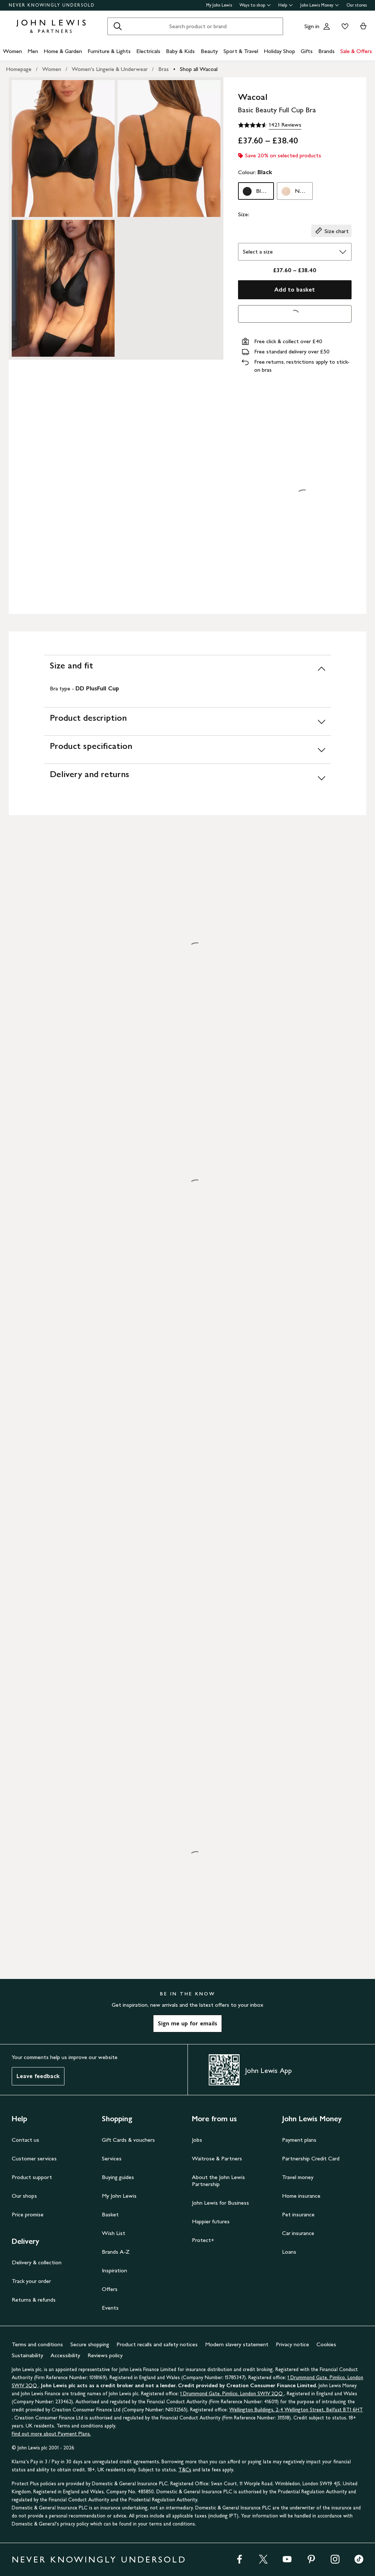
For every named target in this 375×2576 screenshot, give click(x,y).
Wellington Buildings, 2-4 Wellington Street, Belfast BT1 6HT (296, 2410)
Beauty (209, 51)
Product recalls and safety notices (157, 2344)
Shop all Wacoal (199, 68)
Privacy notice (292, 2344)
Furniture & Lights (109, 51)
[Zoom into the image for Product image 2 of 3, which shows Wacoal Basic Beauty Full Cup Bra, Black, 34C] (169, 148)
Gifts (307, 51)
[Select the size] (295, 251)
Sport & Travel (240, 51)
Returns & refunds (34, 2299)
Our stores (356, 5)
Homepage (18, 68)
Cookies (326, 2344)
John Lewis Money (319, 5)
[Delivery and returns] (187, 778)
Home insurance (301, 2195)
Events (110, 2307)
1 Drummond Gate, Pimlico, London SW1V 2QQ (232, 2394)
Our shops (24, 2195)
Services (112, 2158)
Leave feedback (38, 2076)
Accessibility (65, 2355)
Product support (32, 2177)
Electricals (148, 51)
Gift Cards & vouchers (128, 2139)
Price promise (28, 2214)
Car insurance (298, 2233)
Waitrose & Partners (217, 2158)
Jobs (197, 2139)
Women (12, 51)
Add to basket (294, 289)
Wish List (113, 2233)
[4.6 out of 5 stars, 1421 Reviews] (269, 125)
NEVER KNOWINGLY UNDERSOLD (52, 5)
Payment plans (299, 2139)
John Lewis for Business (220, 2202)
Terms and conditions (37, 2344)
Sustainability (27, 2355)
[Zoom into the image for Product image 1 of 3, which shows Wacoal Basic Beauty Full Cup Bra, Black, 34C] (63, 148)
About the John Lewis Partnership (218, 2180)
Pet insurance (298, 2214)
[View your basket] (363, 26)
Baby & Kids (180, 51)
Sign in (311, 26)
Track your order (31, 2280)
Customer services (34, 2158)
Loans (289, 2251)
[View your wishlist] (343, 26)
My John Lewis (219, 5)
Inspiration (114, 2270)
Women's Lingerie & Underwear (110, 68)
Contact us (25, 2139)
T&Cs (184, 2470)
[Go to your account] (326, 26)
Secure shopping (89, 2344)
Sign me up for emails (187, 2023)
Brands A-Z (116, 2251)
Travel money (297, 2177)
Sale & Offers (356, 51)
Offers (110, 2289)
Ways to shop (255, 5)
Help (285, 5)
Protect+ (203, 2239)
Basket (110, 2214)
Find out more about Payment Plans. (51, 2434)
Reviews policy (105, 2355)
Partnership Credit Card (310, 2158)
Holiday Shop (279, 51)
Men (32, 51)
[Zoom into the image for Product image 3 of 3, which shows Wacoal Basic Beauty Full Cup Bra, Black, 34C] (63, 288)
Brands (326, 51)
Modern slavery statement (236, 2344)
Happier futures (211, 2221)
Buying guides (118, 2177)
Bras (163, 68)
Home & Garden (63, 51)
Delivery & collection (37, 2262)
